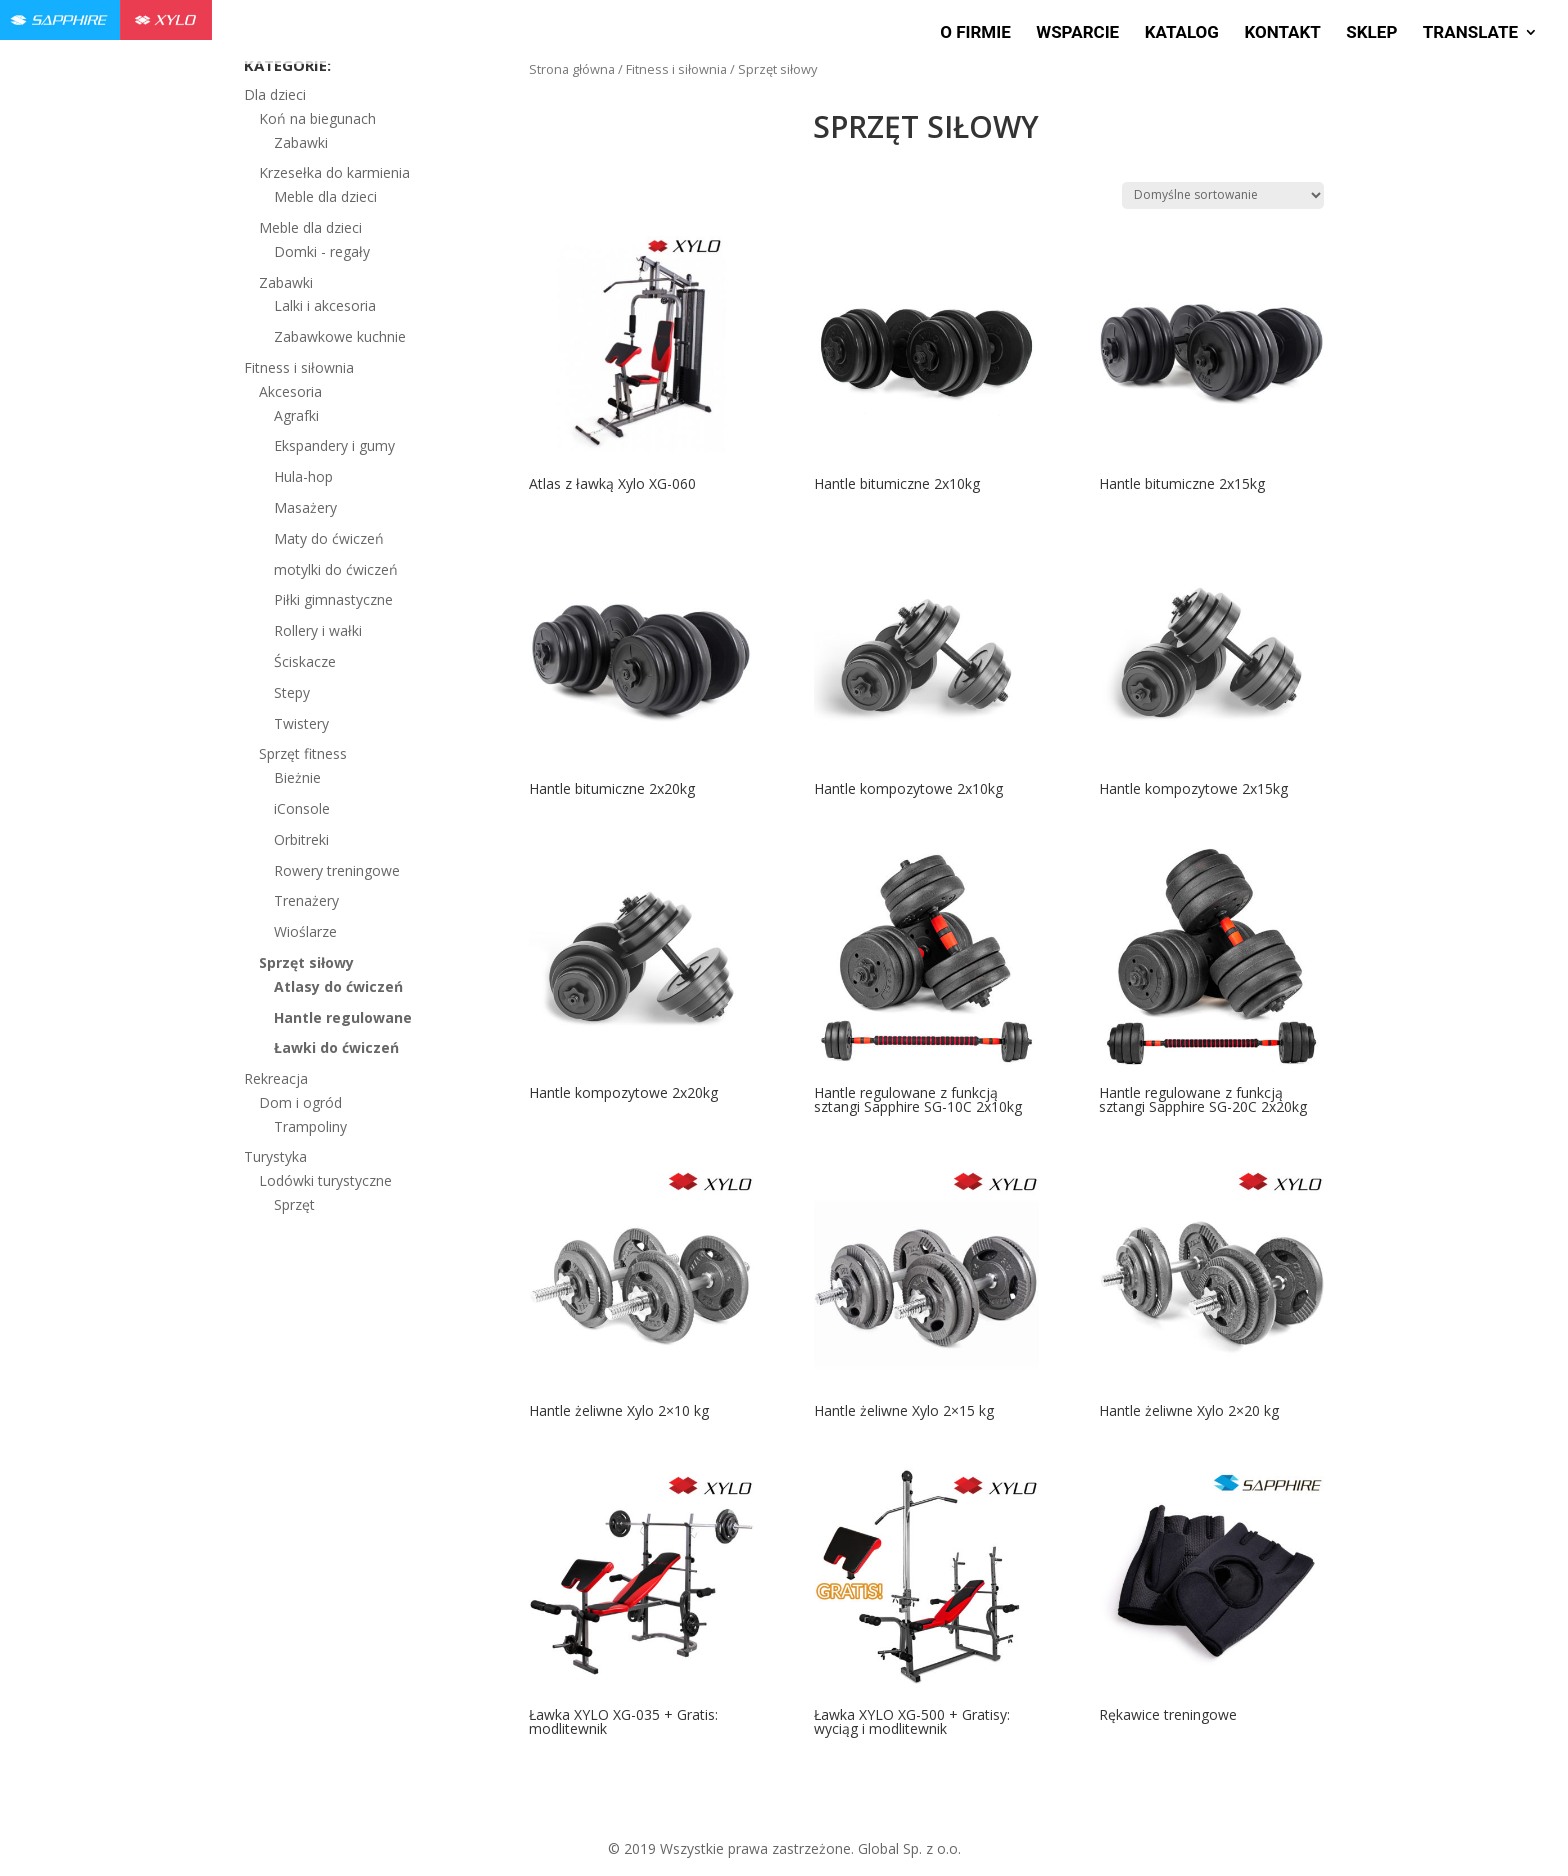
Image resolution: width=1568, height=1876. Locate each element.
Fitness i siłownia (676, 69)
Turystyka (275, 1156)
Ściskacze (305, 661)
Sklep (1371, 33)
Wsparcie (1077, 33)
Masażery (305, 507)
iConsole (302, 808)
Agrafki (296, 415)
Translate (1470, 33)
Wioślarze (305, 931)
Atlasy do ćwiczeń (338, 986)
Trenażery (306, 900)
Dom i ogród (300, 1102)
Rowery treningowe (337, 870)
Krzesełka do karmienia (334, 172)
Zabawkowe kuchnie (340, 336)
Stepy (292, 692)
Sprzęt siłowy (306, 962)
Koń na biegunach (317, 118)
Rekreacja (276, 1078)
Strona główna (572, 69)
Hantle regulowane (343, 1017)
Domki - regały (322, 251)
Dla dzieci (275, 94)
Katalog (1182, 33)
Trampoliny (310, 1126)
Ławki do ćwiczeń (336, 1047)
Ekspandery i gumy (334, 445)
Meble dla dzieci (325, 196)
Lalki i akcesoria (325, 305)
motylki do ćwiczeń (336, 569)
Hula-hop (303, 476)
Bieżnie (297, 777)
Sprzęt (294, 1204)
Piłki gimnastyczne (333, 599)
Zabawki (301, 142)
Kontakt (1282, 33)
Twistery (301, 723)
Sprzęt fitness (303, 753)
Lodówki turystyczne (325, 1180)
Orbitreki (301, 839)
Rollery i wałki (318, 630)
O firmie (975, 33)
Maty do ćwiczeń (329, 538)
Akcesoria (290, 391)
